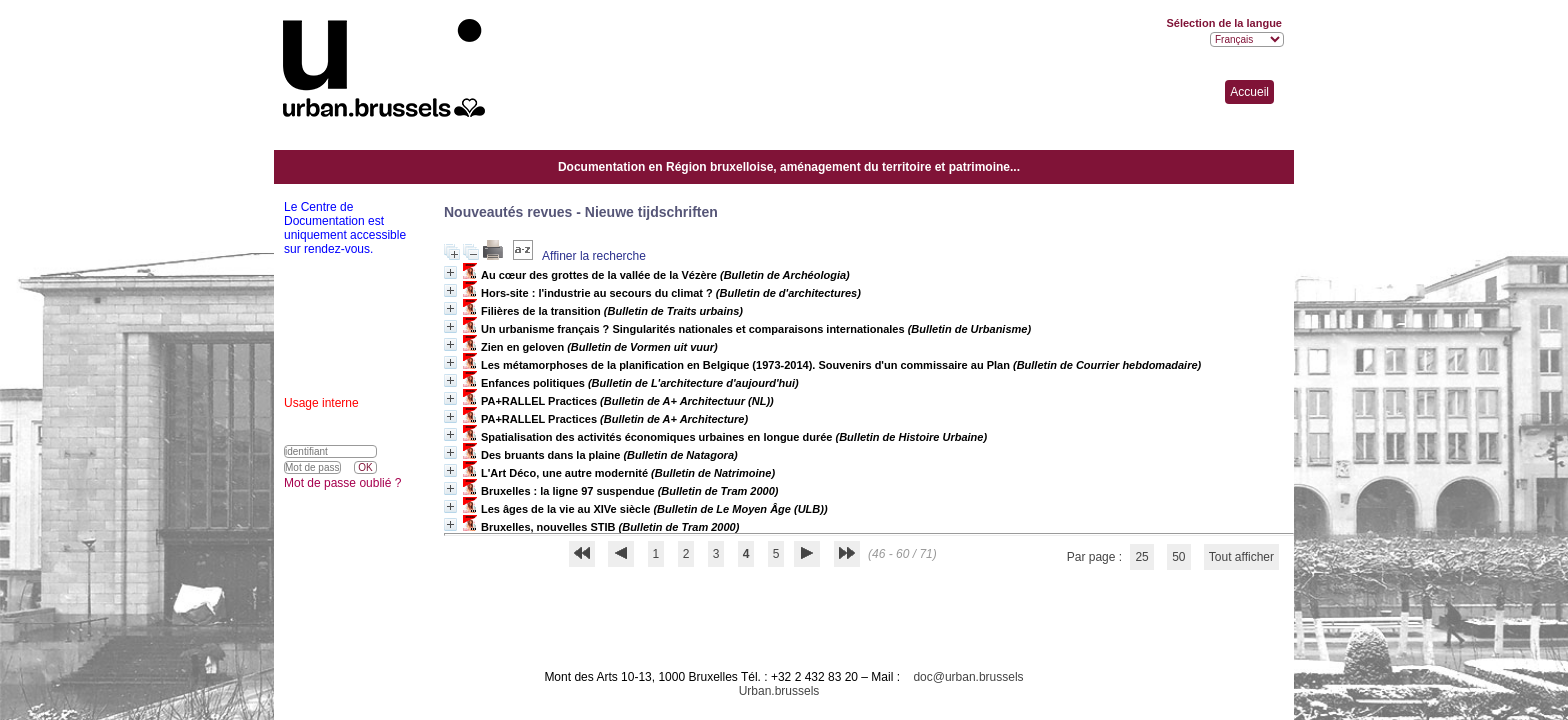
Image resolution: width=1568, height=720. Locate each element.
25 (1141, 557)
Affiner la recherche (594, 256)
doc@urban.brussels (968, 677)
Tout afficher (1241, 557)
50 (1178, 557)
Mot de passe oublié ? (342, 483)
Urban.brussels (779, 691)
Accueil (1249, 92)
